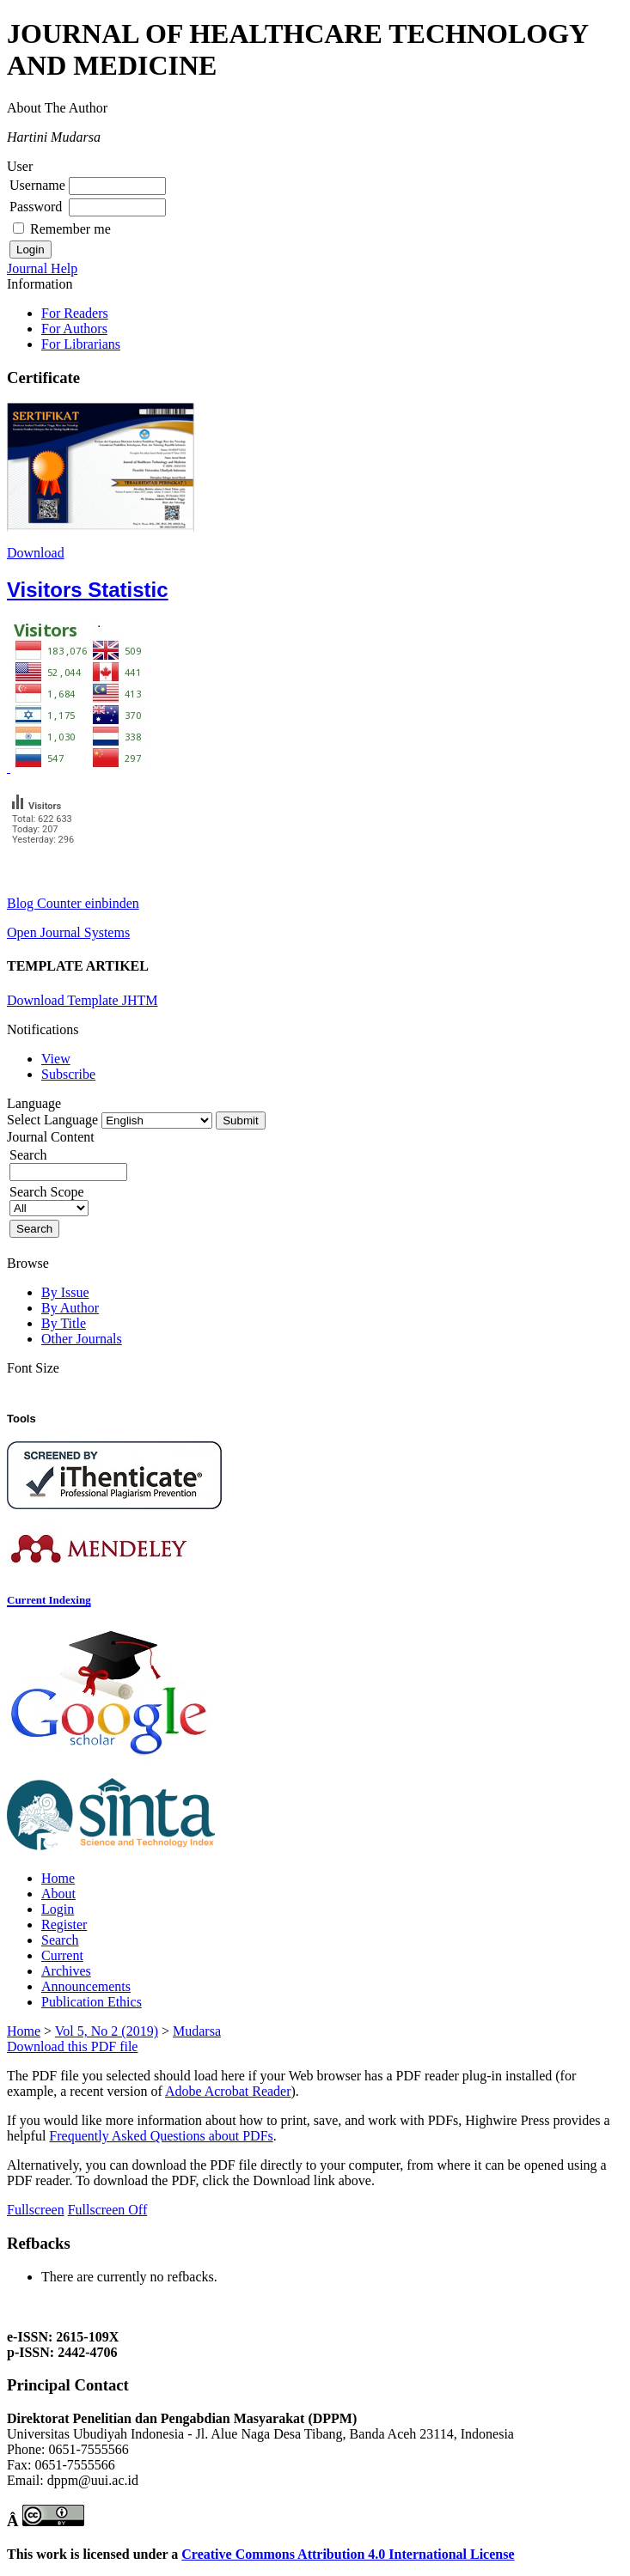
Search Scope (49, 1199)
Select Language (52, 1119)
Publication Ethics (91, 2001)
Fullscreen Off (108, 2209)
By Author (70, 1307)
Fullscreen (35, 2209)
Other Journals (81, 1338)
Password (35, 206)
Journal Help (42, 268)
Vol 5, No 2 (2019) (106, 2031)
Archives (66, 1971)
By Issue (65, 1292)
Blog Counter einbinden (73, 903)
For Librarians (80, 344)
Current (62, 1955)
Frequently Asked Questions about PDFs (160, 2135)
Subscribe (68, 1074)
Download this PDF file (72, 2046)
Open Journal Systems (68, 932)
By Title (63, 1323)
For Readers (74, 313)
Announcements (86, 1986)
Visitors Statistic (87, 589)
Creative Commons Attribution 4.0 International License (347, 2554)
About (58, 1893)
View (55, 1058)
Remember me (70, 229)
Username (37, 185)
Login (57, 1909)
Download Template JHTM (82, 1000)
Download (35, 552)
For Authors (74, 328)
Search (60, 1940)
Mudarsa (197, 2031)
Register (64, 1924)
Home (58, 1878)
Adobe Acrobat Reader (228, 2091)
